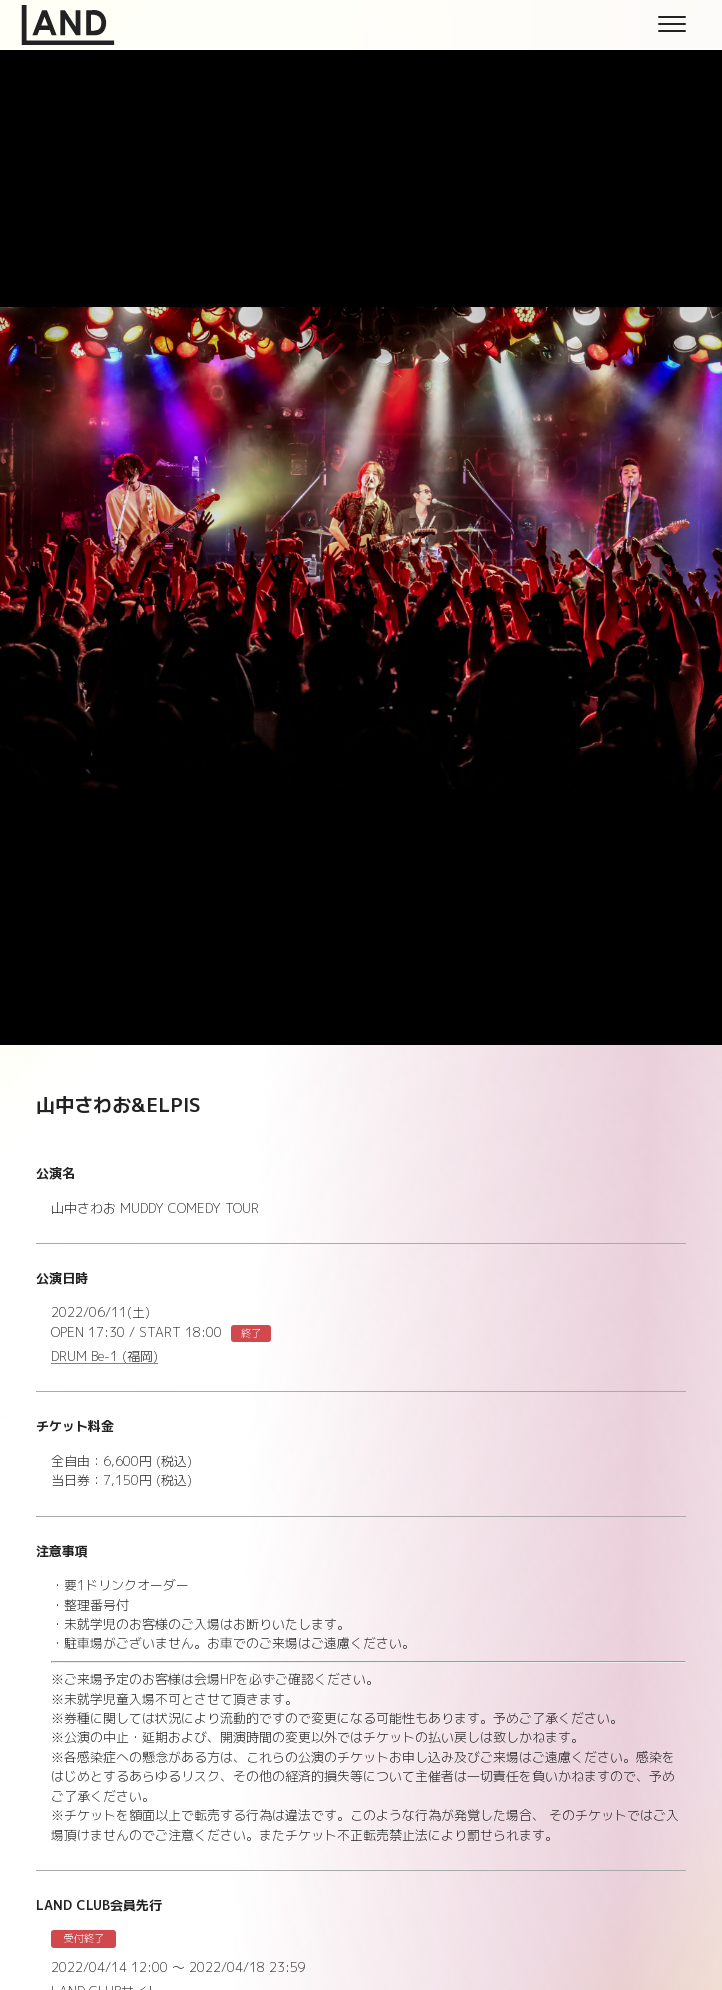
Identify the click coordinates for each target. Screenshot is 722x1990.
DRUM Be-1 (104, 1357)
